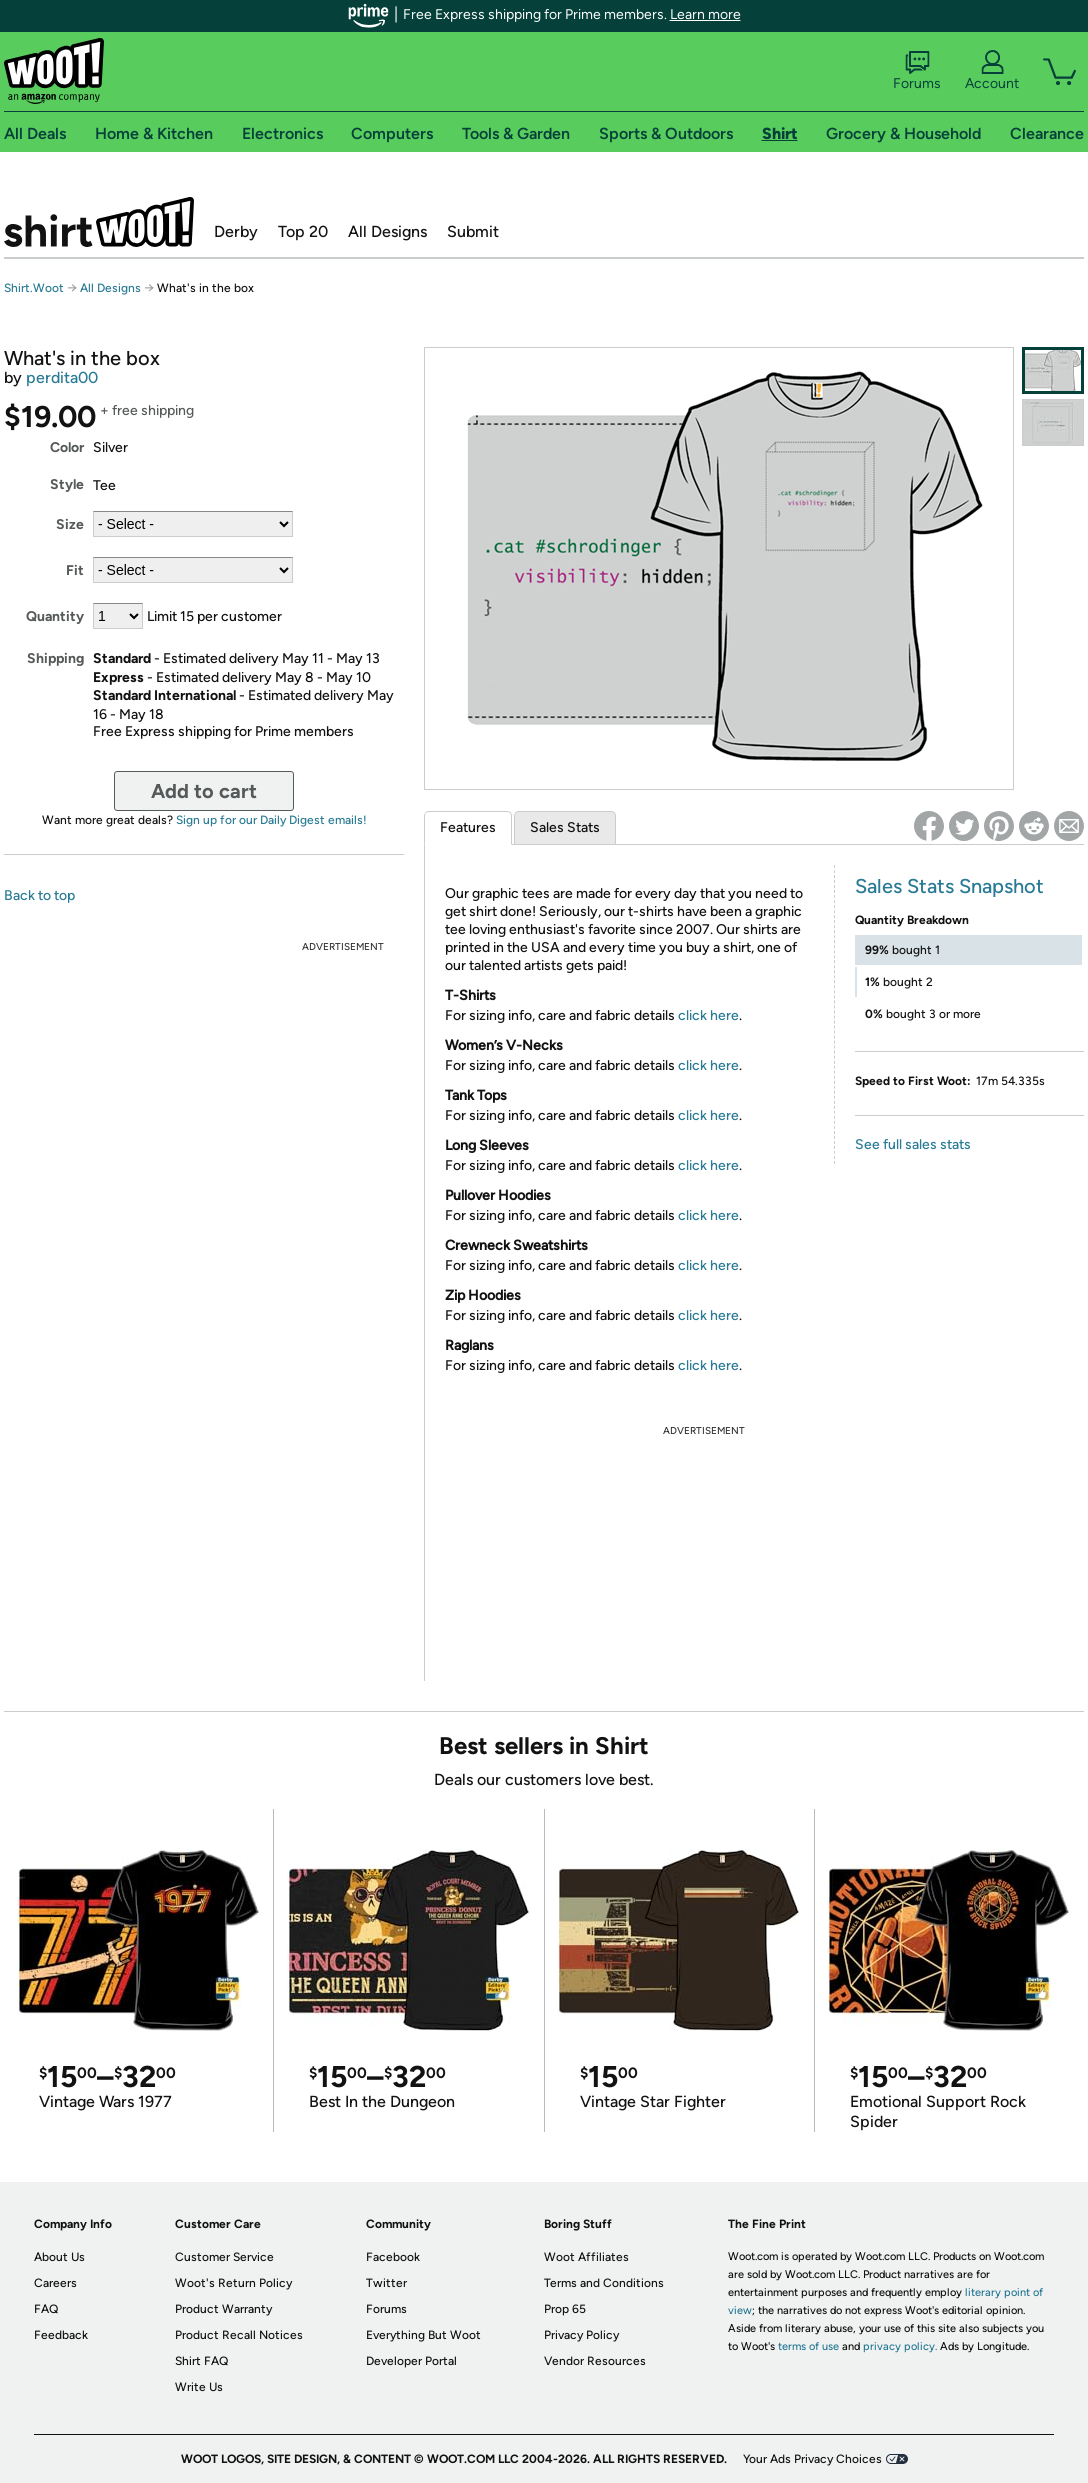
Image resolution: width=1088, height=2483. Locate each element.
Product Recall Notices (239, 2335)
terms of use (808, 2346)
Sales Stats (565, 827)
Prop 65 (565, 2309)
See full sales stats (913, 1144)
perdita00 (62, 377)
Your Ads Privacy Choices (812, 2459)
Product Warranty (223, 2309)
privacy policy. (900, 2346)
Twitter (386, 2283)
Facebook (393, 2257)
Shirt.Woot (99, 222)
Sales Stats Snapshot (949, 886)
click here (708, 1015)
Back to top (39, 895)
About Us (59, 2257)
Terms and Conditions (604, 2283)
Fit (75, 570)
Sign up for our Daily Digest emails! (271, 820)
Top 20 (303, 231)
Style (67, 484)
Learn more (705, 14)
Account (992, 71)
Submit (473, 231)
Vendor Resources (595, 2361)
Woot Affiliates (586, 2257)
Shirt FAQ (201, 2361)
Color (67, 447)
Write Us (199, 2387)
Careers (55, 2283)
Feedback (61, 2335)
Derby (236, 231)
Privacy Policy (581, 2335)
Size (70, 524)
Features (468, 827)
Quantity (55, 616)
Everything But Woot (423, 2335)
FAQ (46, 2309)
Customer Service (224, 2257)
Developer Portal (411, 2361)
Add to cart (204, 791)
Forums (917, 71)
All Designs (387, 231)
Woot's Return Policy (233, 2283)
